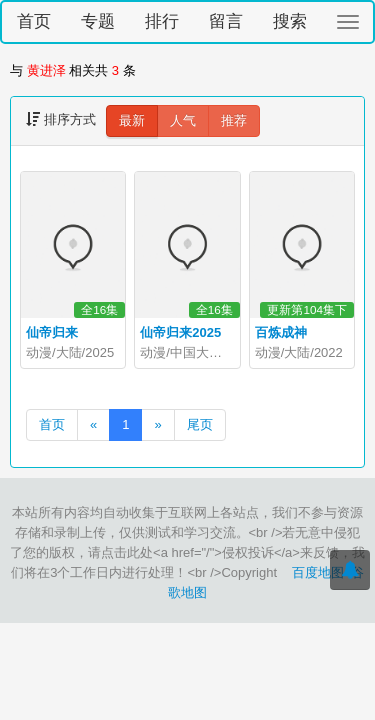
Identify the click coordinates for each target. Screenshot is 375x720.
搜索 (290, 21)
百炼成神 (281, 332)
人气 (183, 120)
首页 (34, 21)
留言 (226, 21)
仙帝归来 (52, 332)
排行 (162, 21)
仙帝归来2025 (180, 332)
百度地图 (318, 572)
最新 (132, 120)
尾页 (200, 424)
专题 (98, 21)
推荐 (234, 120)
